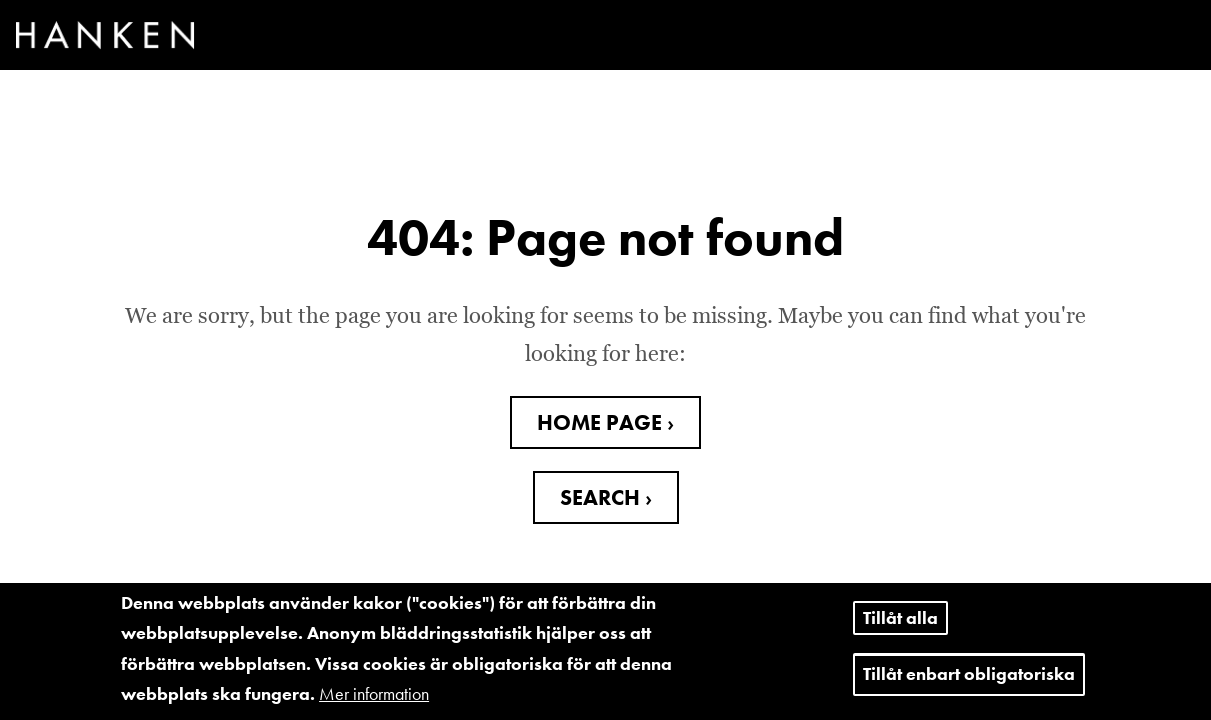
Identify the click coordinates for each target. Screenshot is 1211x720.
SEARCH (602, 497)
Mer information (374, 701)
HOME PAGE (602, 422)
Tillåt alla (900, 624)
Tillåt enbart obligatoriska (969, 681)
